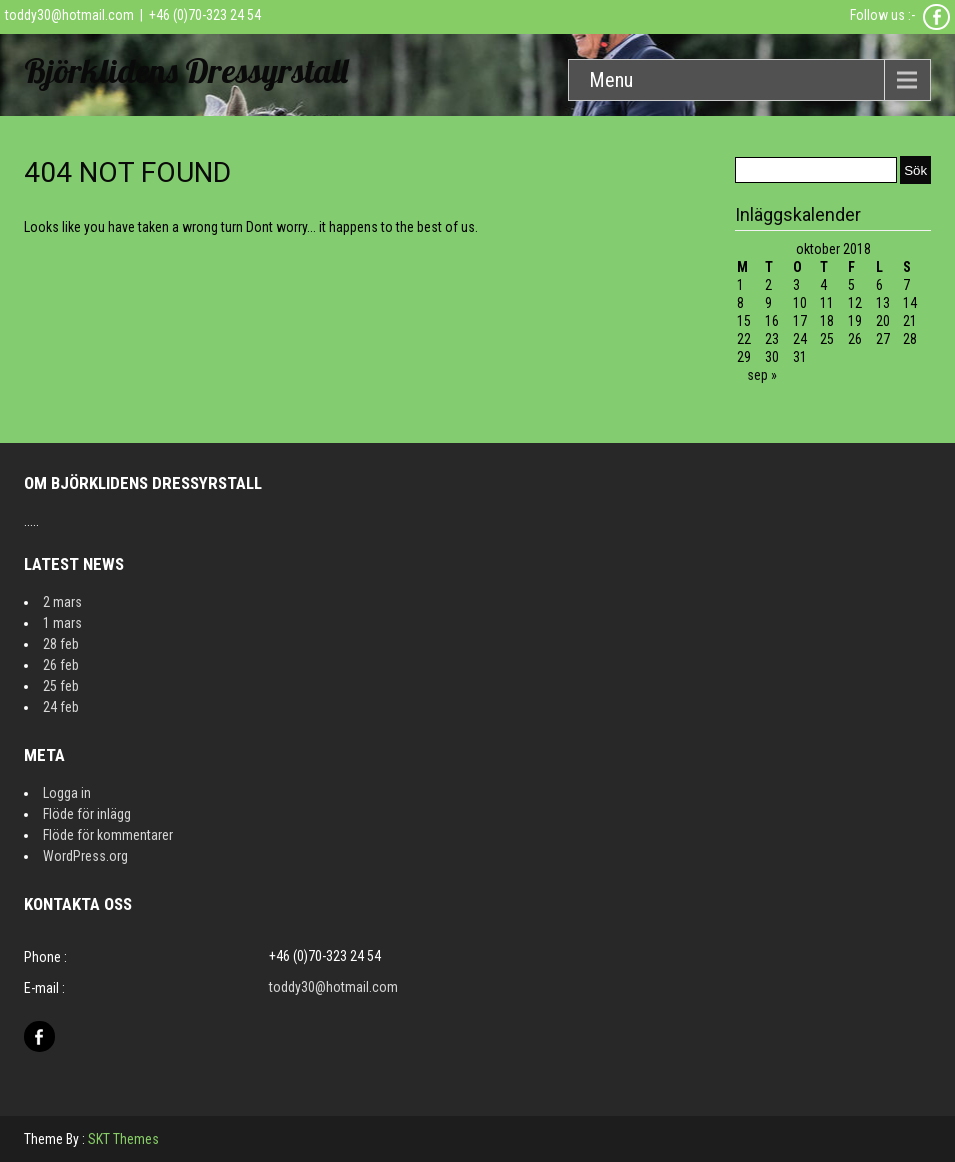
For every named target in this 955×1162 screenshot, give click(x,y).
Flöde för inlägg (87, 814)
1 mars (62, 623)
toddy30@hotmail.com (69, 15)
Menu (611, 80)
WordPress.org (85, 856)
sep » (762, 375)
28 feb (61, 644)
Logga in (67, 793)
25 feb (61, 686)
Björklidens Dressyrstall (186, 70)
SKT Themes (123, 1139)
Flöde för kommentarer (108, 835)
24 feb (61, 707)
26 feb (61, 665)
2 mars (62, 602)
